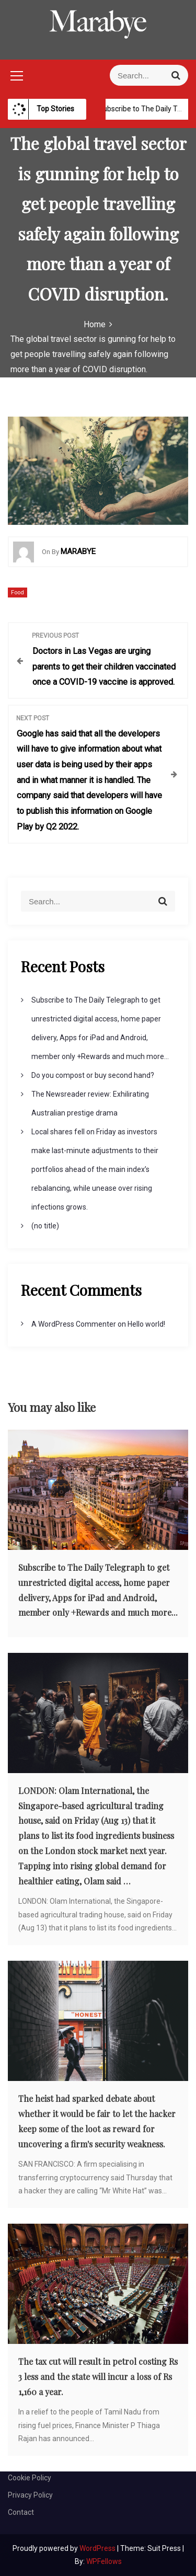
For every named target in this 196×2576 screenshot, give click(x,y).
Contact (21, 2512)
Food (17, 592)
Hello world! (146, 1324)
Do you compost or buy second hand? (92, 1075)
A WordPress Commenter (73, 1324)
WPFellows (104, 2561)
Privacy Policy (30, 2495)
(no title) (45, 1226)
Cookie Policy (29, 2478)
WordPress (98, 2548)
